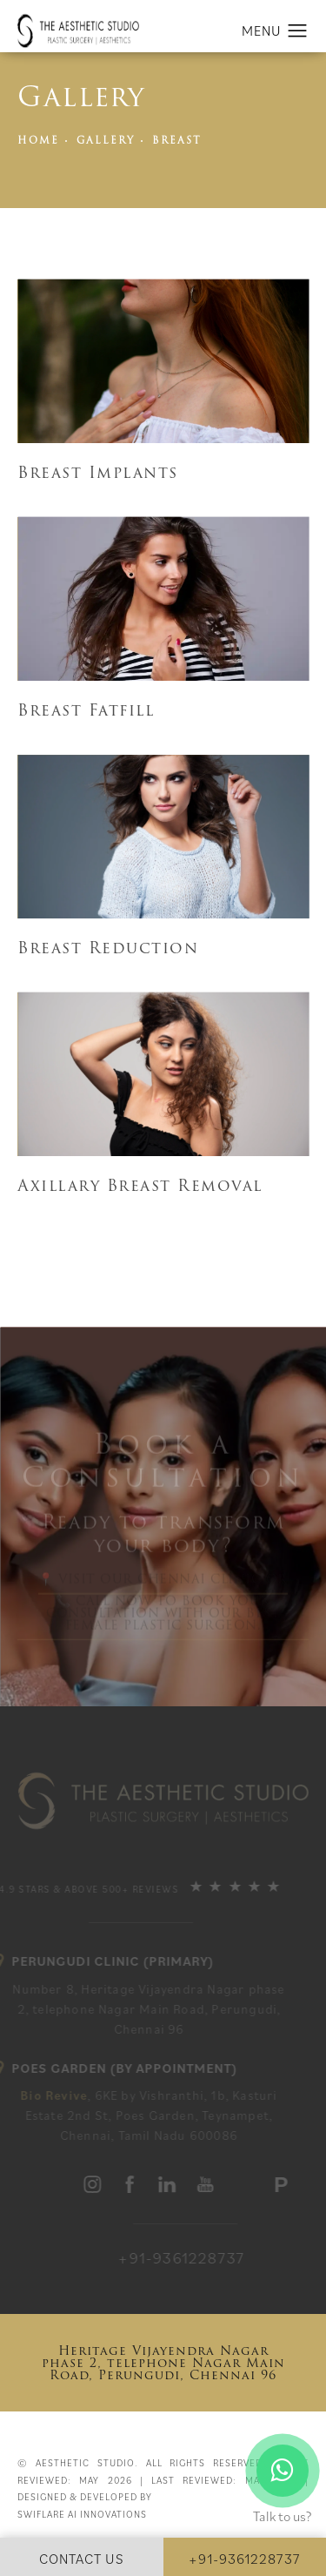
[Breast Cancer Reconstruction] (163, 1074)
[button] (298, 31)
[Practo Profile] (283, 2186)
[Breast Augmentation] (163, 948)
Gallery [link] (106, 140)
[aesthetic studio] (94, 2184)
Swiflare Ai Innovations (82, 2514)
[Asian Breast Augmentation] (163, 361)
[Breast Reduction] (163, 599)
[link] (209, 2258)
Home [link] (38, 140)
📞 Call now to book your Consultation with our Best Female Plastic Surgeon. (163, 1617)
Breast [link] (177, 140)
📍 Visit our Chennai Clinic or (163, 1583)
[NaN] (163, 836)
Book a (163, 1463)
